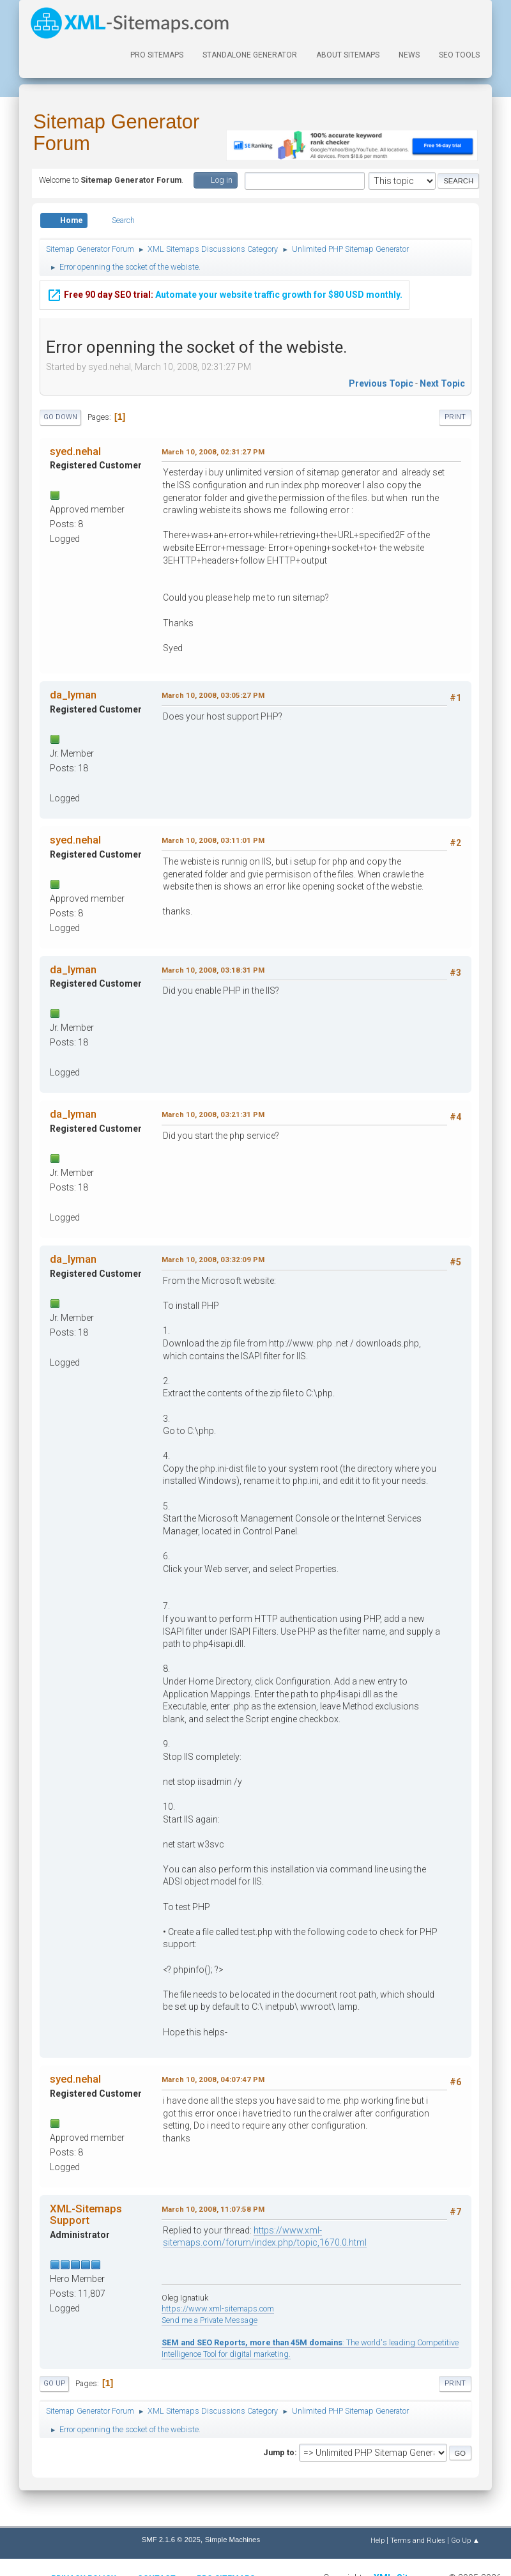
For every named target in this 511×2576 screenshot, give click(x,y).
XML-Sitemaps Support (86, 2214)
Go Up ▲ (465, 2540)
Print (455, 417)
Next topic (442, 383)
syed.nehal (75, 451)
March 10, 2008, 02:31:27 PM (213, 451)
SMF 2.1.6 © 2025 (171, 2539)
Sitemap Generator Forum (116, 133)
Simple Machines (232, 2539)
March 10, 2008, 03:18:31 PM (213, 970)
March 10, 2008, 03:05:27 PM (213, 695)
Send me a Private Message (209, 2320)
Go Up (54, 2383)
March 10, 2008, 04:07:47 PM (213, 2079)
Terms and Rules (417, 2540)
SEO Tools (459, 54)
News (409, 54)
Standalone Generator (249, 54)
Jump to (278, 2452)
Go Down (60, 417)
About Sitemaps (347, 54)
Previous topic (381, 383)
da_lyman (73, 694)
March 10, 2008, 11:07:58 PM (213, 2209)
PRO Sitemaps (156, 54)
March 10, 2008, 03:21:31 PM (213, 1114)
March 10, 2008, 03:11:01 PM (213, 840)
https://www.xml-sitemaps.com (218, 2308)
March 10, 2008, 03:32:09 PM (213, 1259)
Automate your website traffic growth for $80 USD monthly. (224, 295)
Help (377, 2540)
